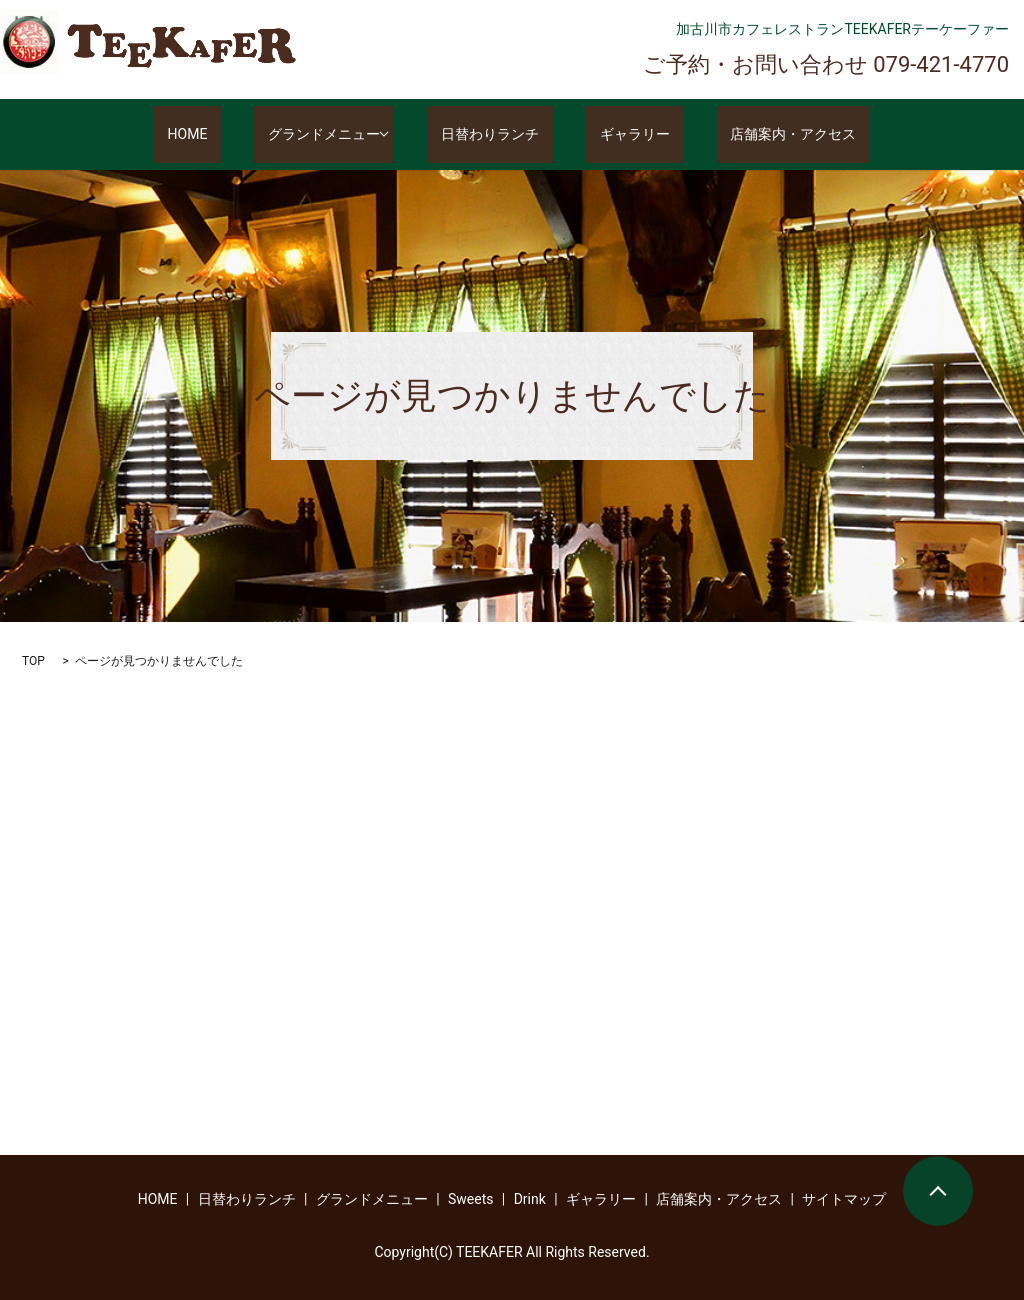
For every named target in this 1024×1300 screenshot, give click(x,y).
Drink (530, 1199)
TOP (33, 661)
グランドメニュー (337, 135)
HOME (228, 135)
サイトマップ (844, 1199)
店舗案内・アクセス (753, 135)
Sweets (471, 1199)
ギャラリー (622, 135)
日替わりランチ (504, 135)
